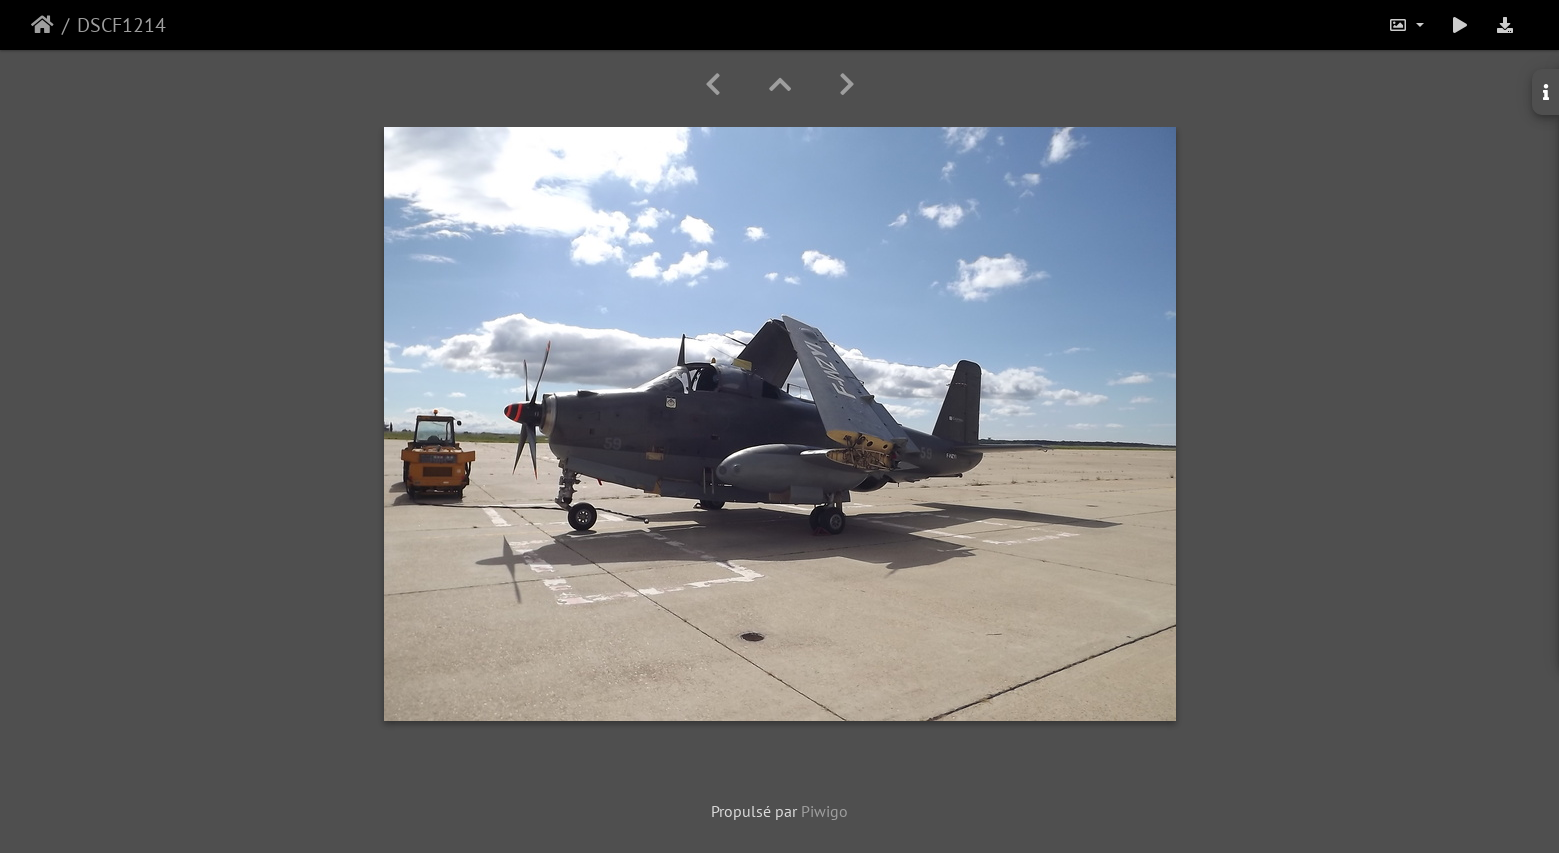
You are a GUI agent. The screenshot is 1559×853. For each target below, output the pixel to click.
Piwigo (824, 811)
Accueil (42, 25)
